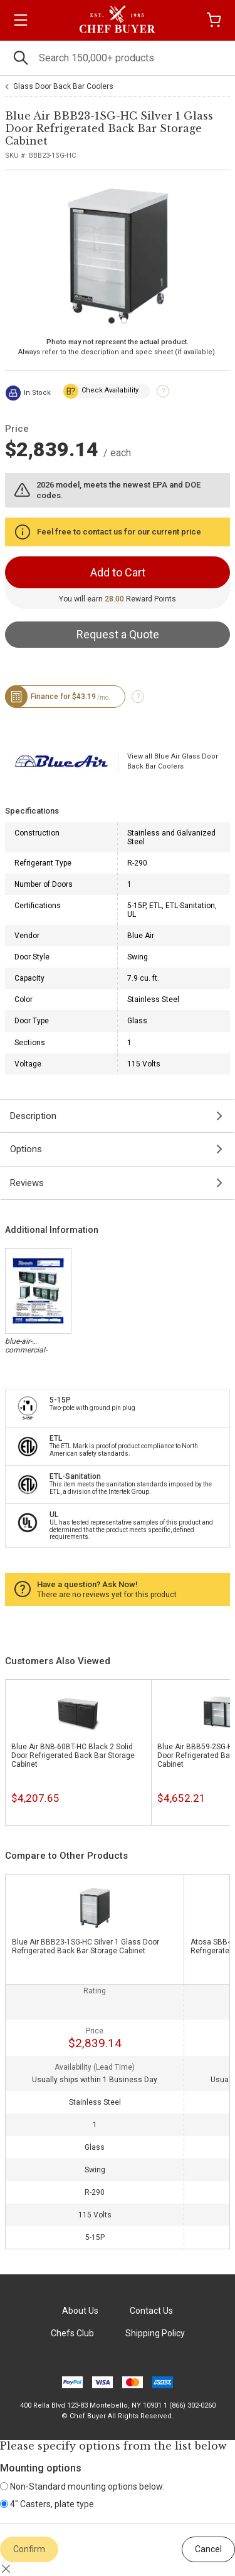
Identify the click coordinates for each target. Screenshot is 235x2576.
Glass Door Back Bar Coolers (63, 86)
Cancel (208, 2549)
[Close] (6, 2568)
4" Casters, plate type (47, 2504)
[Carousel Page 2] (124, 320)
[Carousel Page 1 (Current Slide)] (111, 320)
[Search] (117, 58)
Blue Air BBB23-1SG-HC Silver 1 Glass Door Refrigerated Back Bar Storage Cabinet (85, 1946)
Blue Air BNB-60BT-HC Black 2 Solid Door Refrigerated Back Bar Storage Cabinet (73, 1755)
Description (33, 1116)
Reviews (27, 1182)
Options (26, 1149)
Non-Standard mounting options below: (82, 2486)
